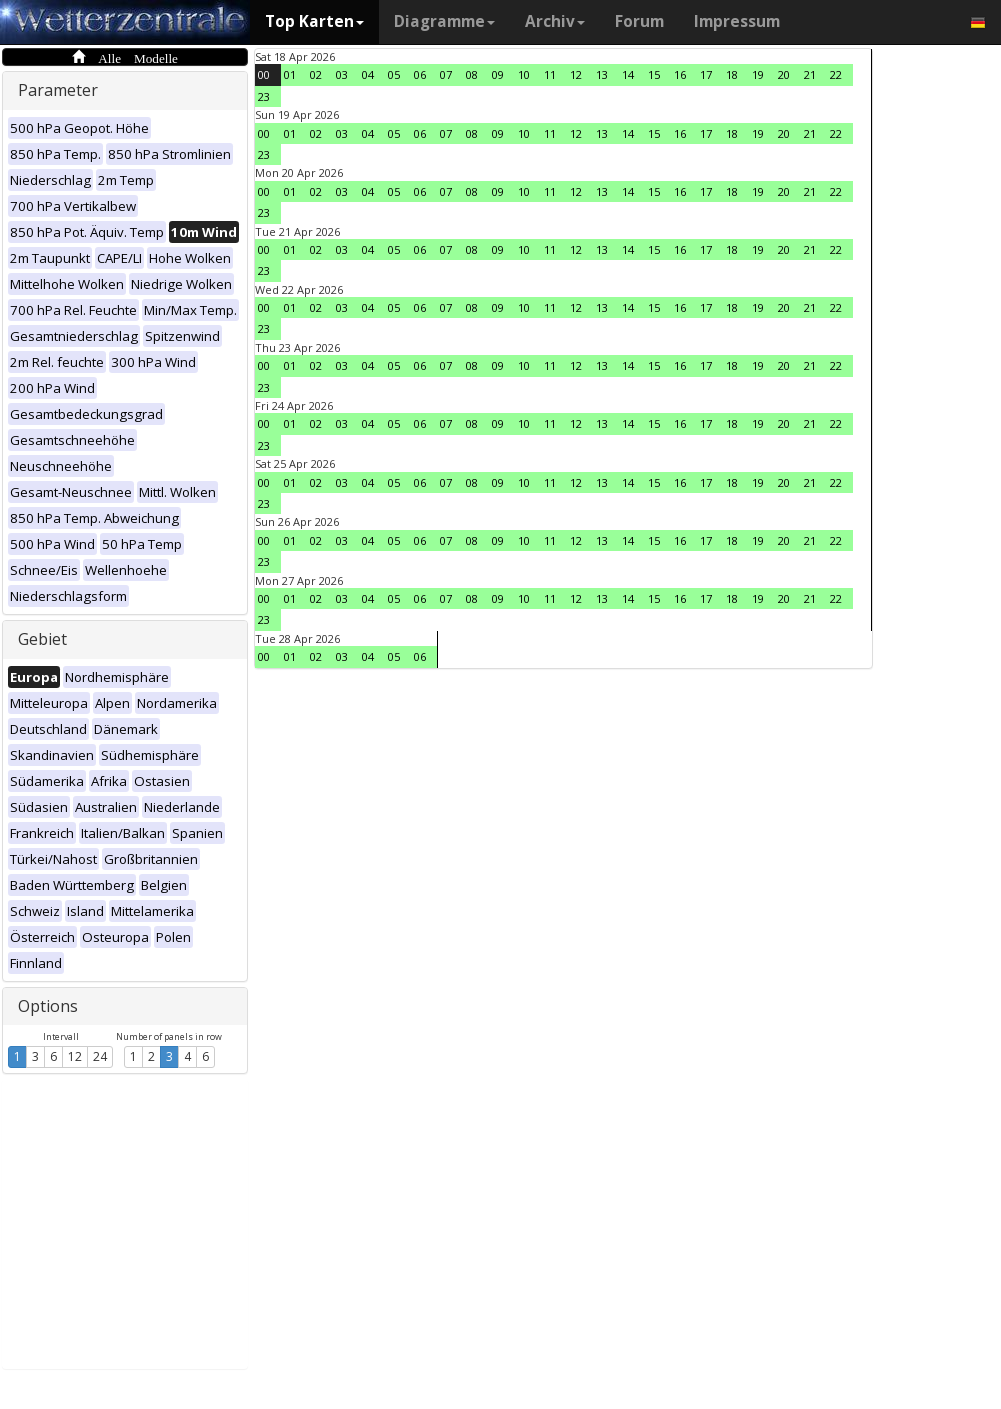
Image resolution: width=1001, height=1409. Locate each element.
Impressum (737, 21)
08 (472, 74)
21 (810, 74)
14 (628, 74)
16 (680, 74)
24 (100, 1056)
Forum (639, 21)
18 (732, 74)
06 (420, 74)
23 (264, 96)
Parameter (58, 90)
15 (654, 74)
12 (75, 1056)
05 (394, 74)
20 (784, 74)
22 (836, 74)
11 (550, 74)
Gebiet (42, 639)
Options (48, 1006)
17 (706, 74)
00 (264, 74)
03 (342, 74)
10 (524, 74)
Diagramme (444, 21)
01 (290, 74)
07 (446, 74)
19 (758, 74)
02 (316, 74)
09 (498, 74)
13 (602, 74)
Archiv (555, 21)
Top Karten (314, 21)
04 (368, 74)
